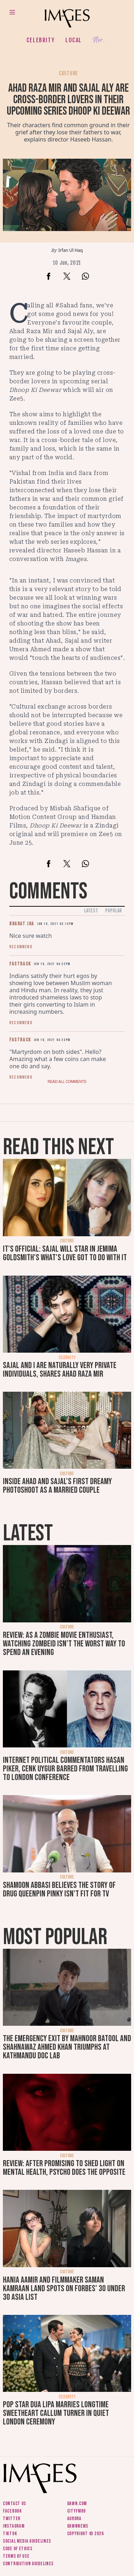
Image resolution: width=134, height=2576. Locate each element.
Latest (91, 910)
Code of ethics (18, 2549)
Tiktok (10, 2534)
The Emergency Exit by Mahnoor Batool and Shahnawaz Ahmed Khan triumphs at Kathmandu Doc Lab (67, 2047)
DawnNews (78, 2526)
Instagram (13, 2526)
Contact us (14, 2503)
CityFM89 (76, 2511)
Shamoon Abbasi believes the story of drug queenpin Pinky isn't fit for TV (59, 1889)
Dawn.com (77, 2503)
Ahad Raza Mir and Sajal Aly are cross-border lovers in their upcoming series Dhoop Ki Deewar (68, 99)
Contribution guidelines (28, 2564)
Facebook (12, 2511)
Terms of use (16, 2556)
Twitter (11, 2518)
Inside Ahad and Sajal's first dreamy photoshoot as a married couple (57, 1485)
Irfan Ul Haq (70, 250)
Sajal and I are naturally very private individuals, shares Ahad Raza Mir (59, 1369)
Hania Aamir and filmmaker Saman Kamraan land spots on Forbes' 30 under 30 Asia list (64, 2288)
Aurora (74, 2518)
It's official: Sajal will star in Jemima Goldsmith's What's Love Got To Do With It (65, 1253)
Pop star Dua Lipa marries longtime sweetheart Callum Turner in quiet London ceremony (56, 2413)
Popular (113, 910)
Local (73, 40)
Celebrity (40, 40)
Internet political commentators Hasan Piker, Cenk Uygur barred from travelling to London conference (65, 1769)
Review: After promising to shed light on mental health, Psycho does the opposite (64, 2167)
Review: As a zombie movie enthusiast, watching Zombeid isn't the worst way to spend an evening (64, 1644)
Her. (99, 40)
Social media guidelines (27, 2541)
